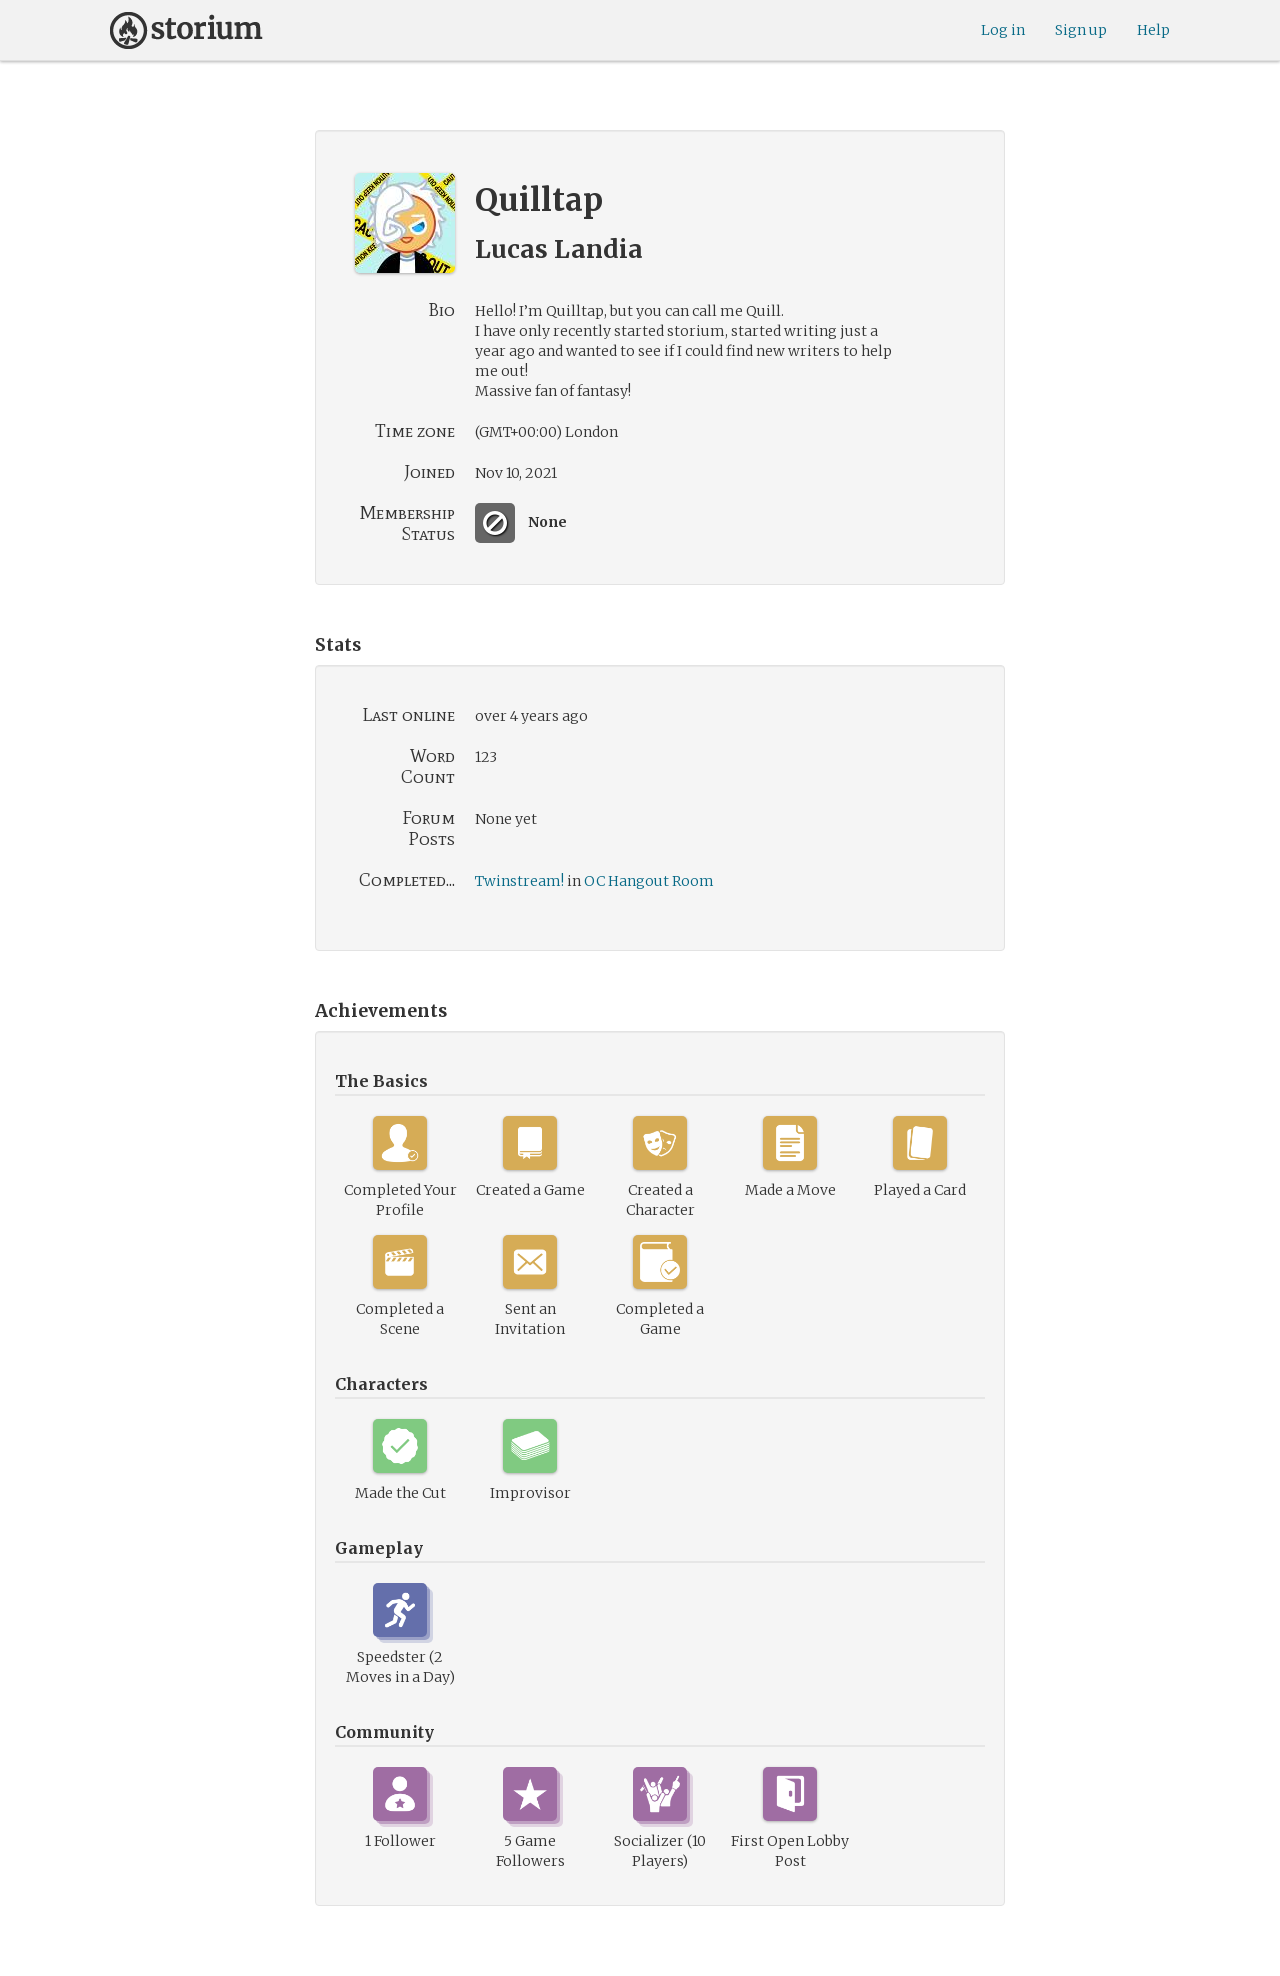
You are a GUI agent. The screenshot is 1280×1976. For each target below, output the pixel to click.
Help (1153, 30)
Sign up (1081, 30)
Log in (1003, 30)
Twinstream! (519, 881)
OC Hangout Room (649, 881)
